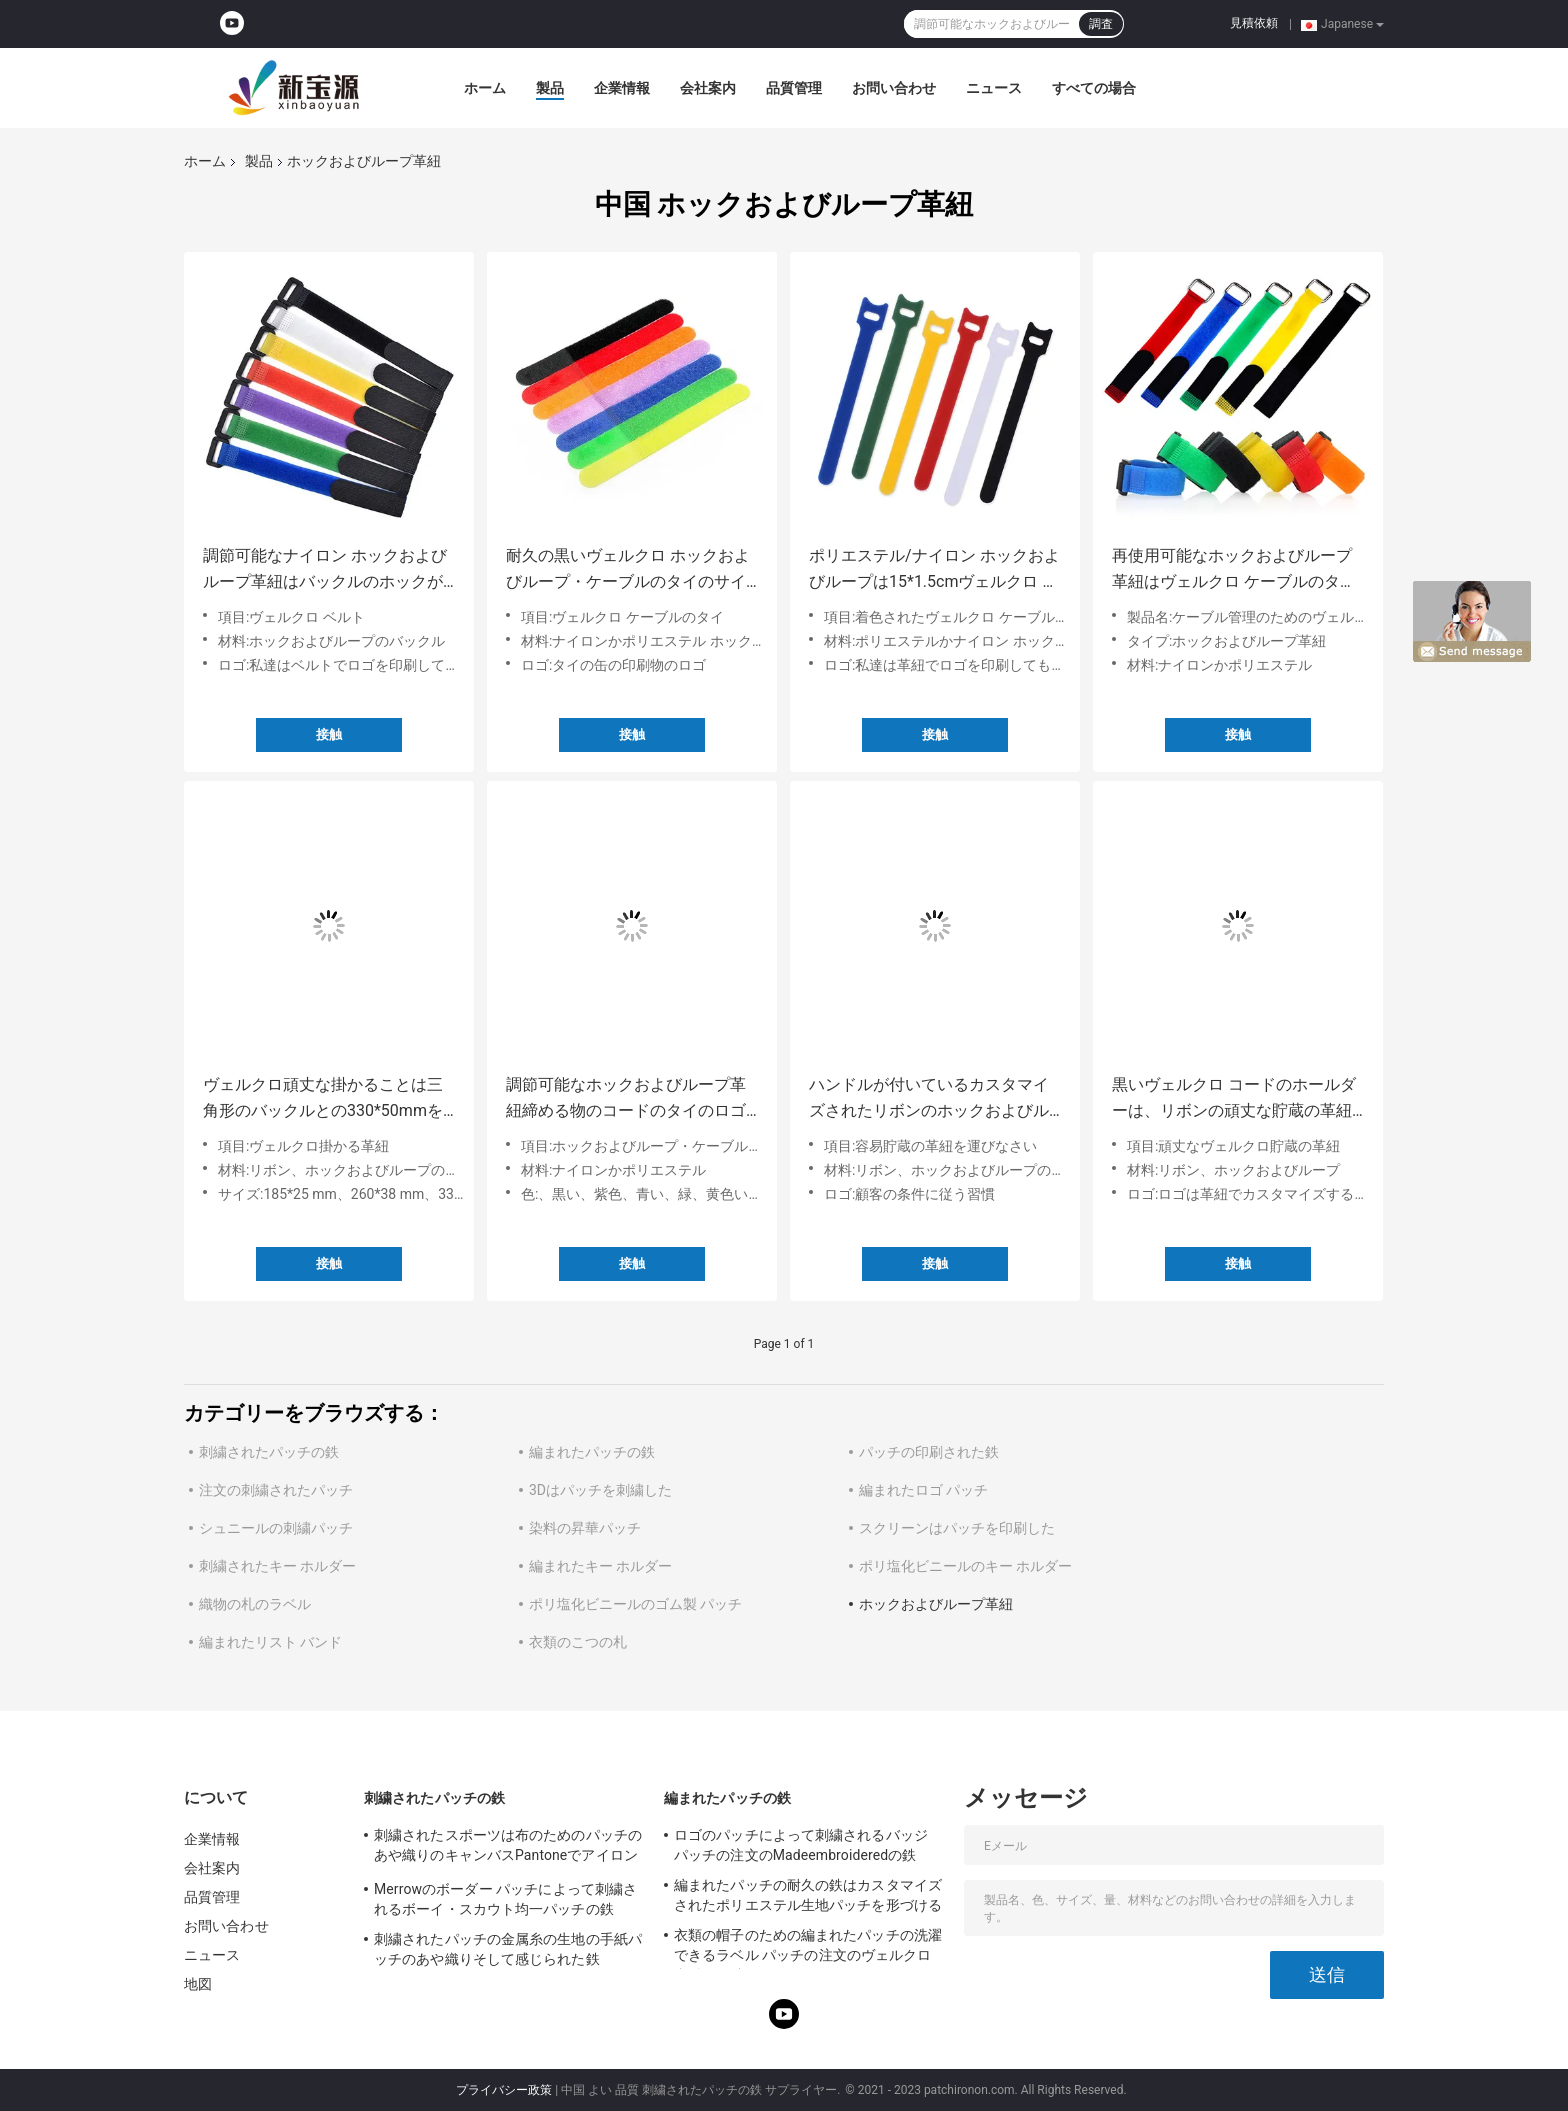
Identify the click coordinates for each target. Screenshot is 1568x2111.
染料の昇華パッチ (585, 1528)
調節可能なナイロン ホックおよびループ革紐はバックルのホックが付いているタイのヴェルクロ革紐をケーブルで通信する (325, 570)
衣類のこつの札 (578, 1642)
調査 (1101, 24)
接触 (329, 734)
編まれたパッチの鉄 (592, 1452)
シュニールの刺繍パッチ (276, 1528)
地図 (198, 1984)
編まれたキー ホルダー (600, 1566)
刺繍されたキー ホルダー (277, 1566)
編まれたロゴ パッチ (923, 1490)
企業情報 (622, 88)
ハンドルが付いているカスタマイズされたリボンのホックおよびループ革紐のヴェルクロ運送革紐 (929, 1099)
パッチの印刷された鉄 (929, 1452)
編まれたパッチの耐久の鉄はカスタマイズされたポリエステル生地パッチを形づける (808, 1895)
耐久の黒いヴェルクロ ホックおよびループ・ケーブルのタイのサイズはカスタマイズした (628, 570)
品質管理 (794, 88)
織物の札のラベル (255, 1604)
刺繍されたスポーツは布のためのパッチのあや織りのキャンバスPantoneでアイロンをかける (508, 1848)
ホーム (485, 88)
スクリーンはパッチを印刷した (957, 1528)
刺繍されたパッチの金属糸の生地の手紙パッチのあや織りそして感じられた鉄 (508, 1949)
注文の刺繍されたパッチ (276, 1490)
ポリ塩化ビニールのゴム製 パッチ (635, 1604)
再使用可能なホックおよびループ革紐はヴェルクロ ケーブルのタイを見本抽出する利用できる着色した (1234, 570)
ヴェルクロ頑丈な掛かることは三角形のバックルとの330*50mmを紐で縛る (323, 1099)
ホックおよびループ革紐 (936, 1604)
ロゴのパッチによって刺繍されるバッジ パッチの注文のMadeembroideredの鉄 (801, 1845)
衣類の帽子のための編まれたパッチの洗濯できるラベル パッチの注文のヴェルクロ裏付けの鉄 (808, 1948)
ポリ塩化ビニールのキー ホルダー (965, 1566)
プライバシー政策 (504, 2090)
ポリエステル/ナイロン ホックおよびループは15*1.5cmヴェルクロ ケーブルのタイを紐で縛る (934, 570)
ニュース (994, 88)
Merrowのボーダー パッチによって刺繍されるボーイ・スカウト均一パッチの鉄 (505, 1899)
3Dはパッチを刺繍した (600, 1490)
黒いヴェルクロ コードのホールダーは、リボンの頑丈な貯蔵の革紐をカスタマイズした (1234, 1099)
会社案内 (708, 88)
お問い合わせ (894, 88)
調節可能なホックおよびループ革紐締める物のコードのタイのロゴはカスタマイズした (626, 1099)
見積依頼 (1254, 23)
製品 (550, 88)
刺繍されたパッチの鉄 (269, 1452)
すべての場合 (1094, 88)
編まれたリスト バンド (270, 1642)
